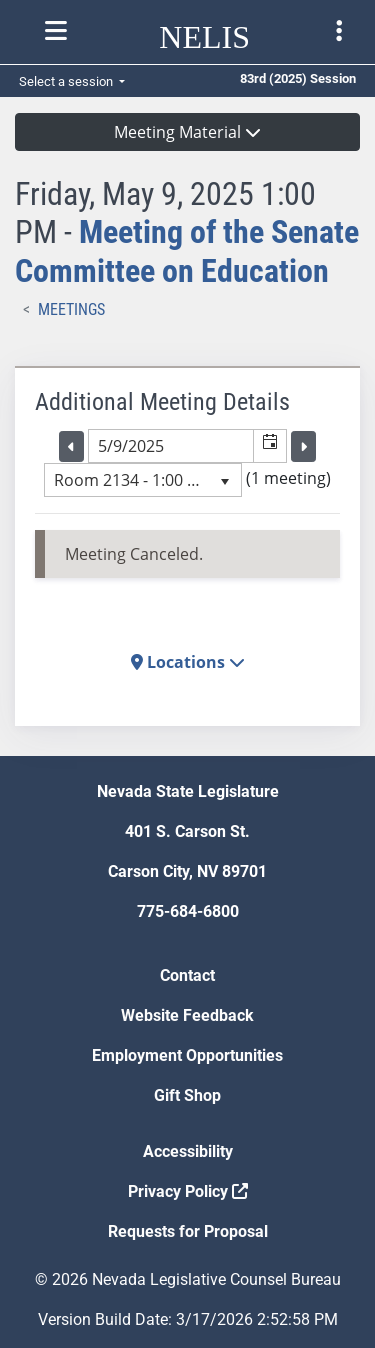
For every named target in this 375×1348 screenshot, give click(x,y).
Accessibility (188, 1151)
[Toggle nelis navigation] (56, 31)
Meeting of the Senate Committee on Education (187, 251)
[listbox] (143, 480)
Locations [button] (188, 662)
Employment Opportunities (187, 1055)
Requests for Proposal (188, 1231)
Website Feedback (187, 1015)
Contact (187, 975)
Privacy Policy (188, 1191)
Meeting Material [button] (187, 132)
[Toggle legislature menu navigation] (339, 31)
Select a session (67, 81)
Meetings (71, 309)
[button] (269, 446)
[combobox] (171, 446)
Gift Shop (187, 1095)
